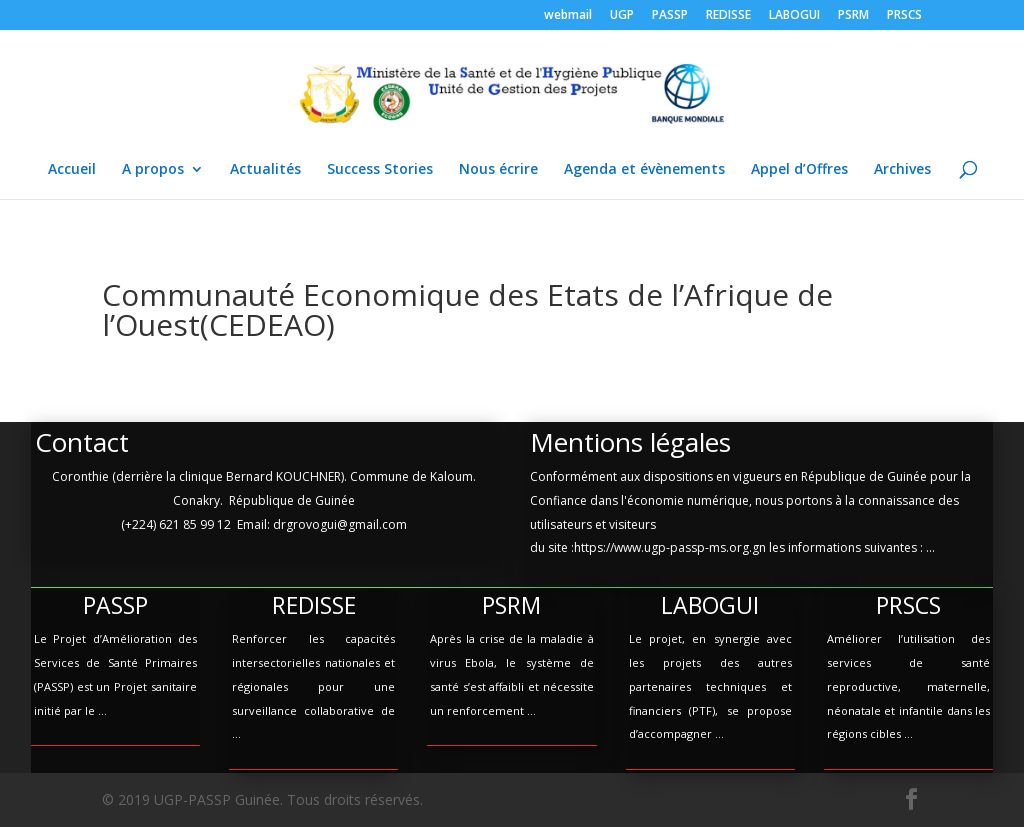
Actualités (265, 170)
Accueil (72, 170)
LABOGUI (794, 16)
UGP (622, 16)
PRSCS (904, 16)
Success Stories (380, 170)
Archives (902, 170)
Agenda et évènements (644, 170)
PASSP (670, 16)
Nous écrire (498, 170)
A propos (153, 170)
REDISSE (728, 16)
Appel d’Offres (799, 170)
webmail (568, 16)
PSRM (853, 16)
